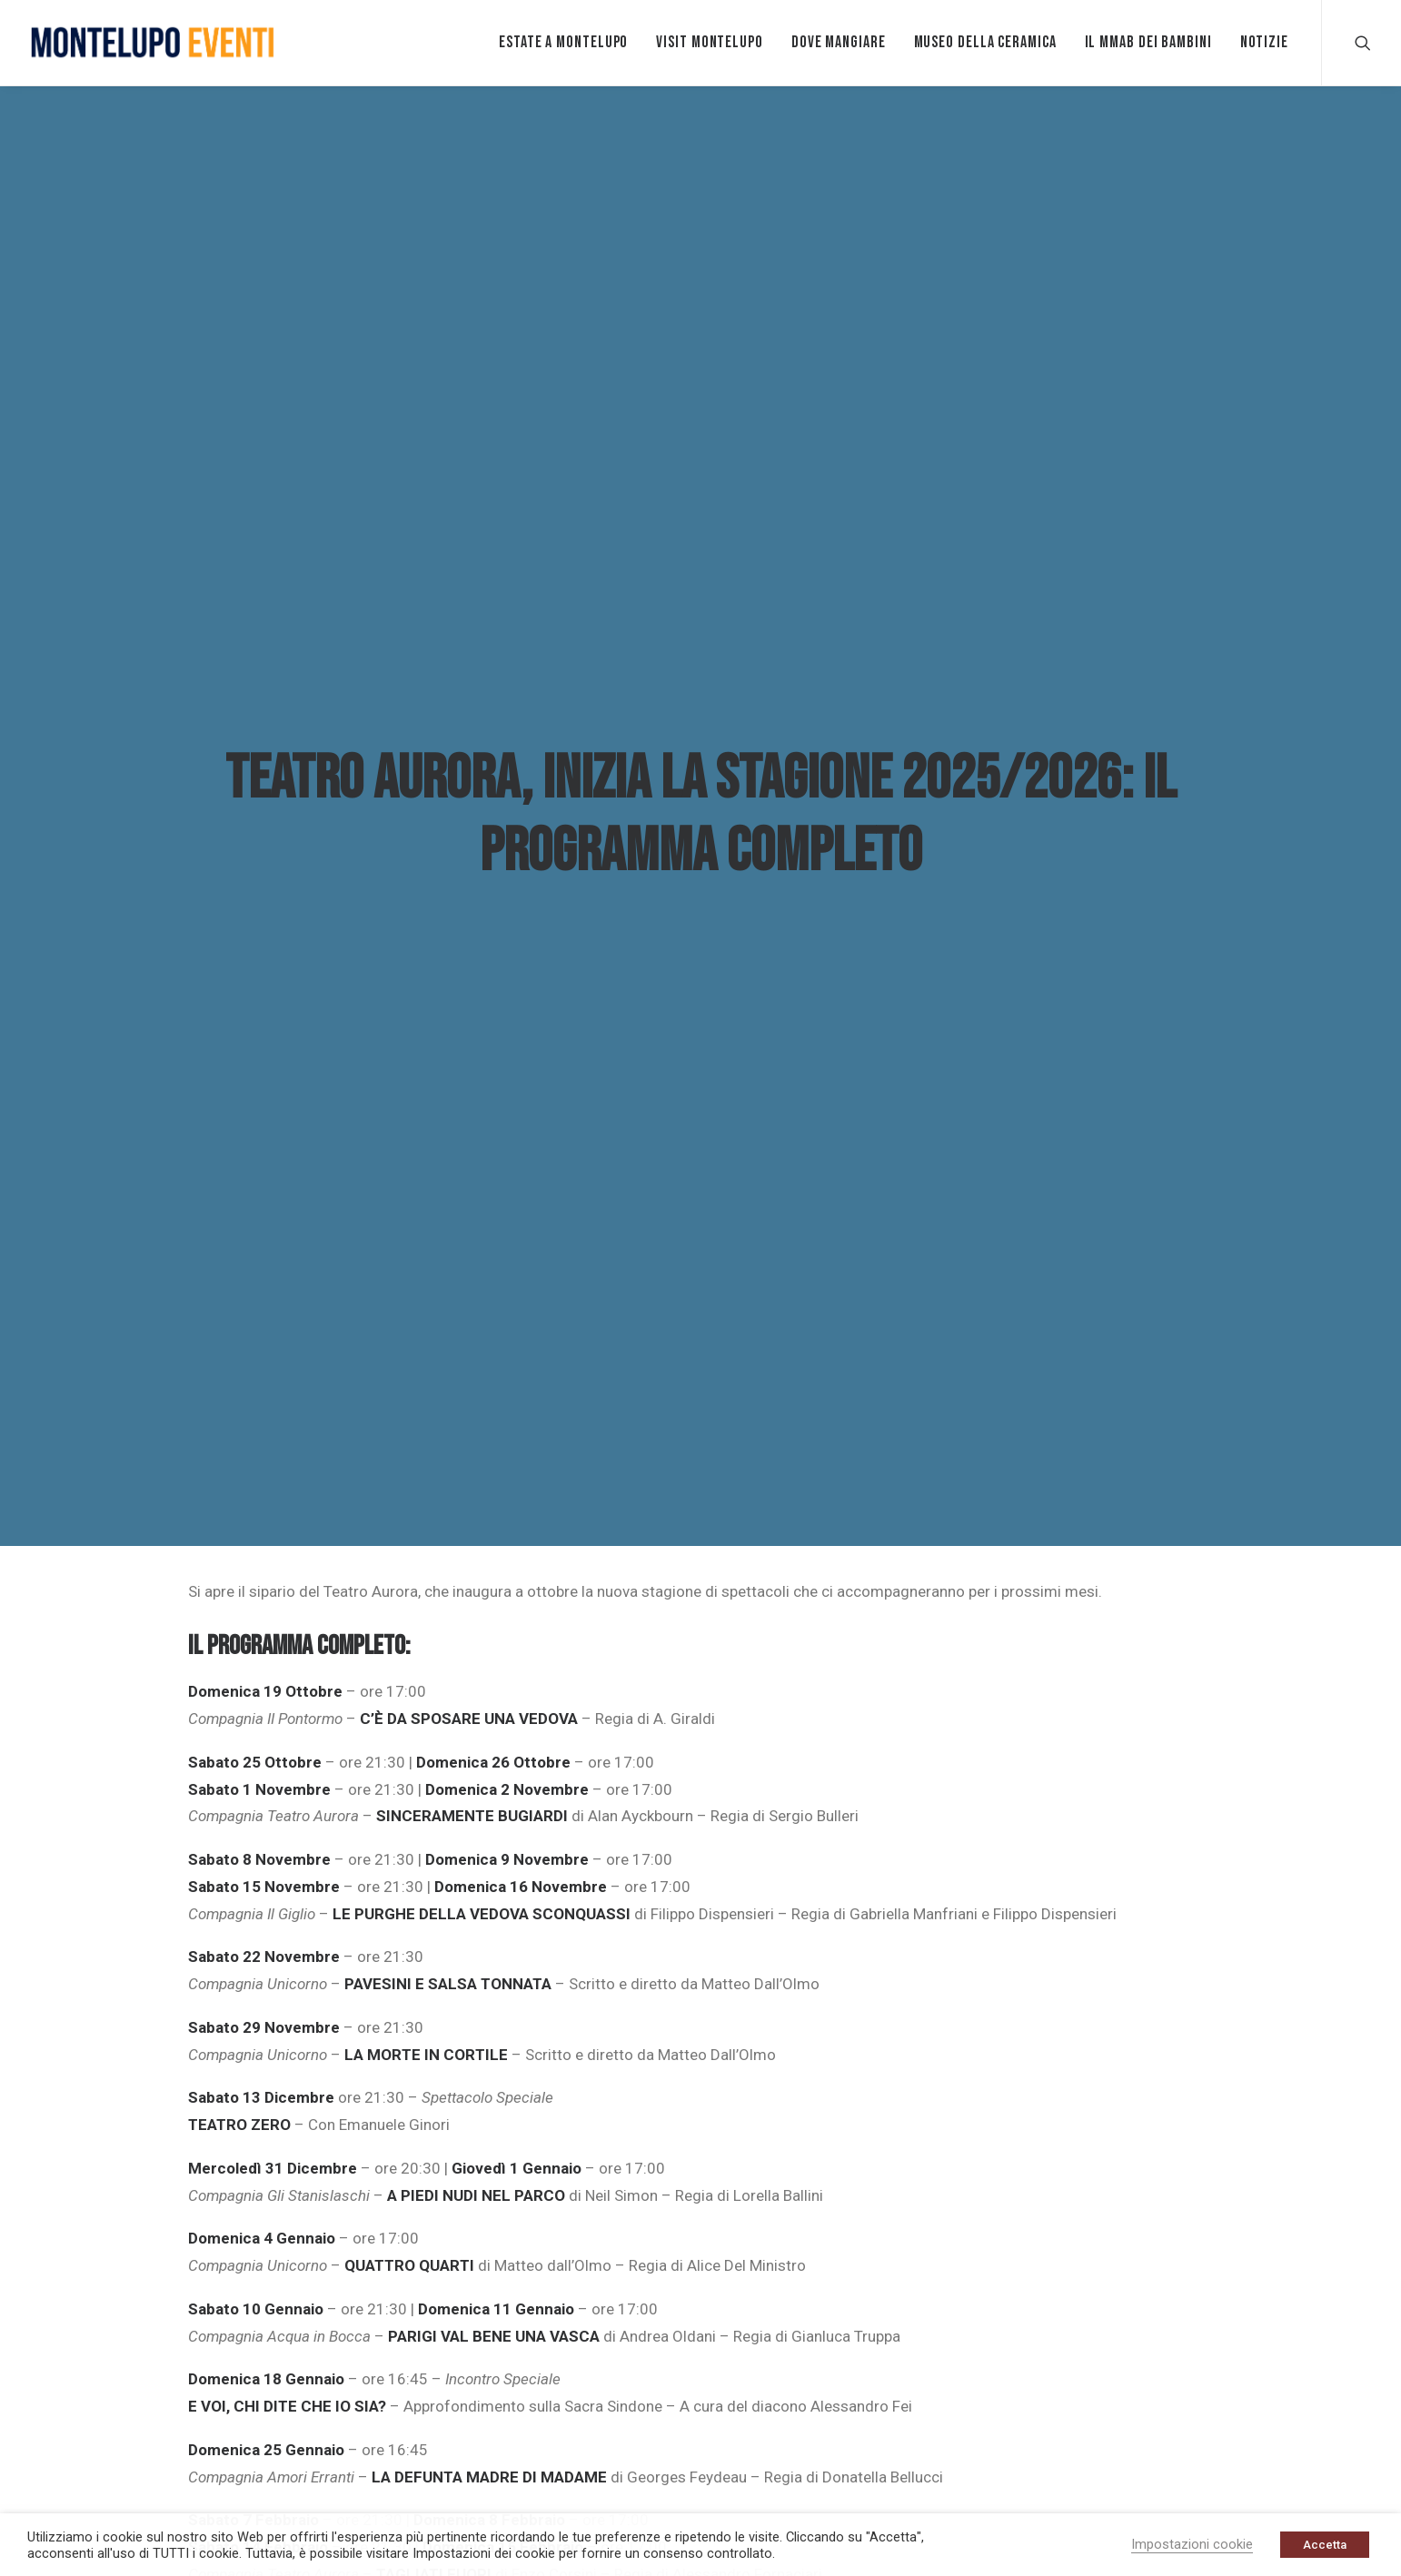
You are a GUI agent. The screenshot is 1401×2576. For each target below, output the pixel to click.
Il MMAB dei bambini (1148, 42)
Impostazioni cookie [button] (1192, 2544)
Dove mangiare (838, 42)
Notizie (1264, 42)
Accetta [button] (1324, 2544)
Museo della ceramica (985, 42)
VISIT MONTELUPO (709, 42)
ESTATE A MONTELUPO (563, 42)
